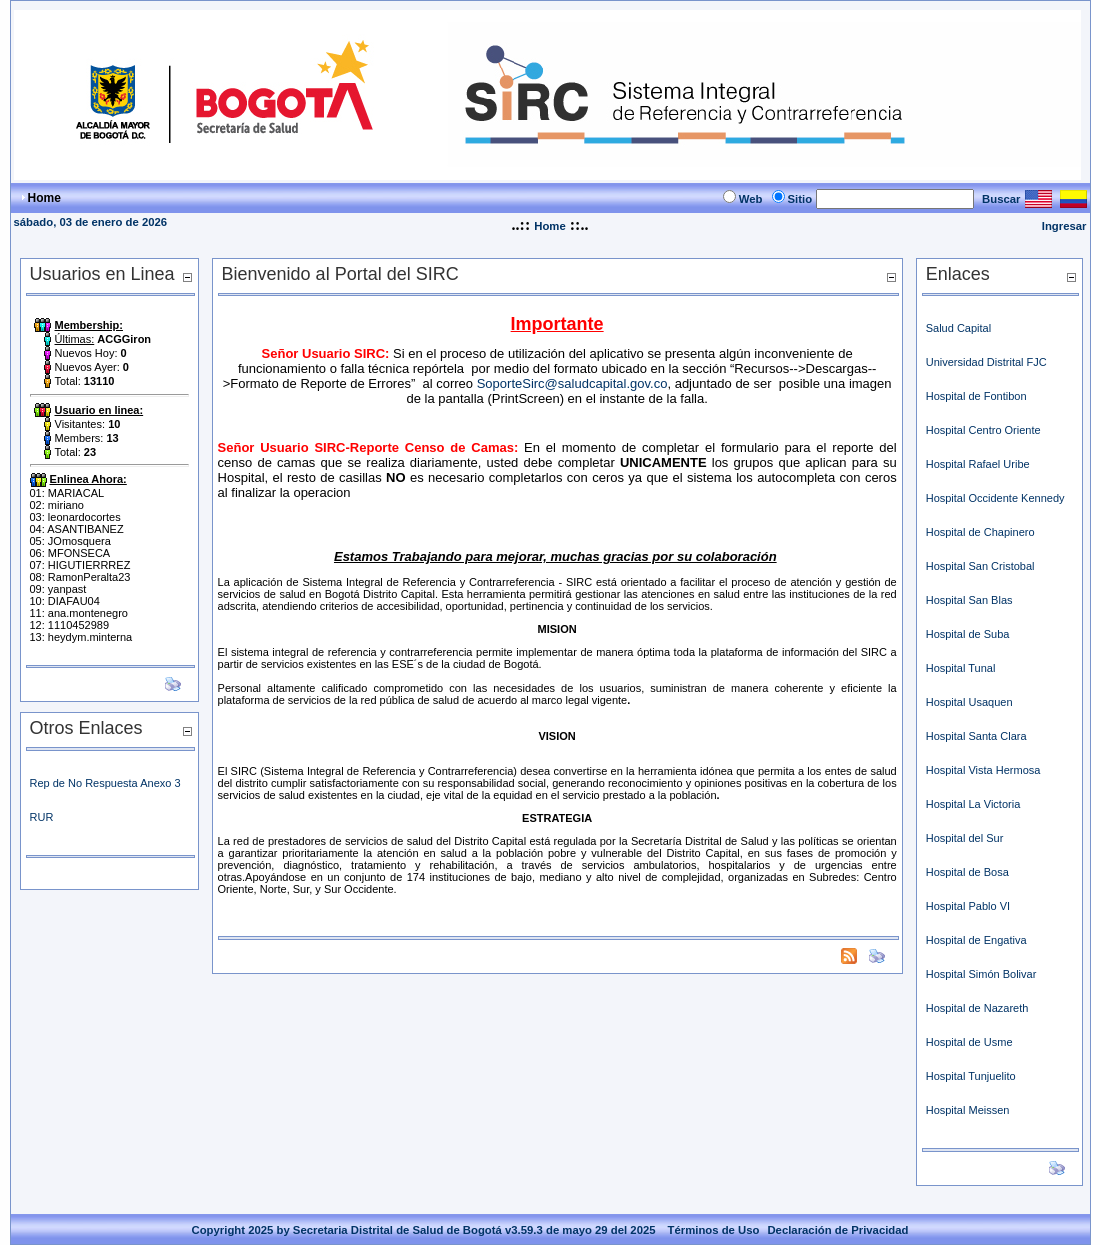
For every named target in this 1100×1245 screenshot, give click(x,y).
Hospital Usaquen (969, 702)
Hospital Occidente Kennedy (995, 498)
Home (549, 226)
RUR (42, 817)
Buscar (1001, 199)
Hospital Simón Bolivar (981, 974)
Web (751, 199)
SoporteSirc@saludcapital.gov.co (572, 383)
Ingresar (1064, 226)
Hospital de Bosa (967, 872)
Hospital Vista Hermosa (983, 770)
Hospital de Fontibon (976, 396)
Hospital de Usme (969, 1042)
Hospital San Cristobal (980, 566)
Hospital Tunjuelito (971, 1076)
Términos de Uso (714, 1230)
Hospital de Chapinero (980, 532)
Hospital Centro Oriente (983, 430)
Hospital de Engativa (978, 940)
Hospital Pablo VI (968, 906)
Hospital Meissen (968, 1110)
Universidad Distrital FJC (986, 362)
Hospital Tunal (961, 668)
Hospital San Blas (969, 600)
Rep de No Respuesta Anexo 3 (105, 783)
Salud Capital (958, 328)
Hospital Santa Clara (976, 736)
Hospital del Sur (965, 838)
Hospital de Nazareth (977, 1008)
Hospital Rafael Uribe (978, 464)
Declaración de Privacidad (837, 1230)
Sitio (800, 199)
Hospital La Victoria (975, 804)
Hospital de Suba (968, 634)
